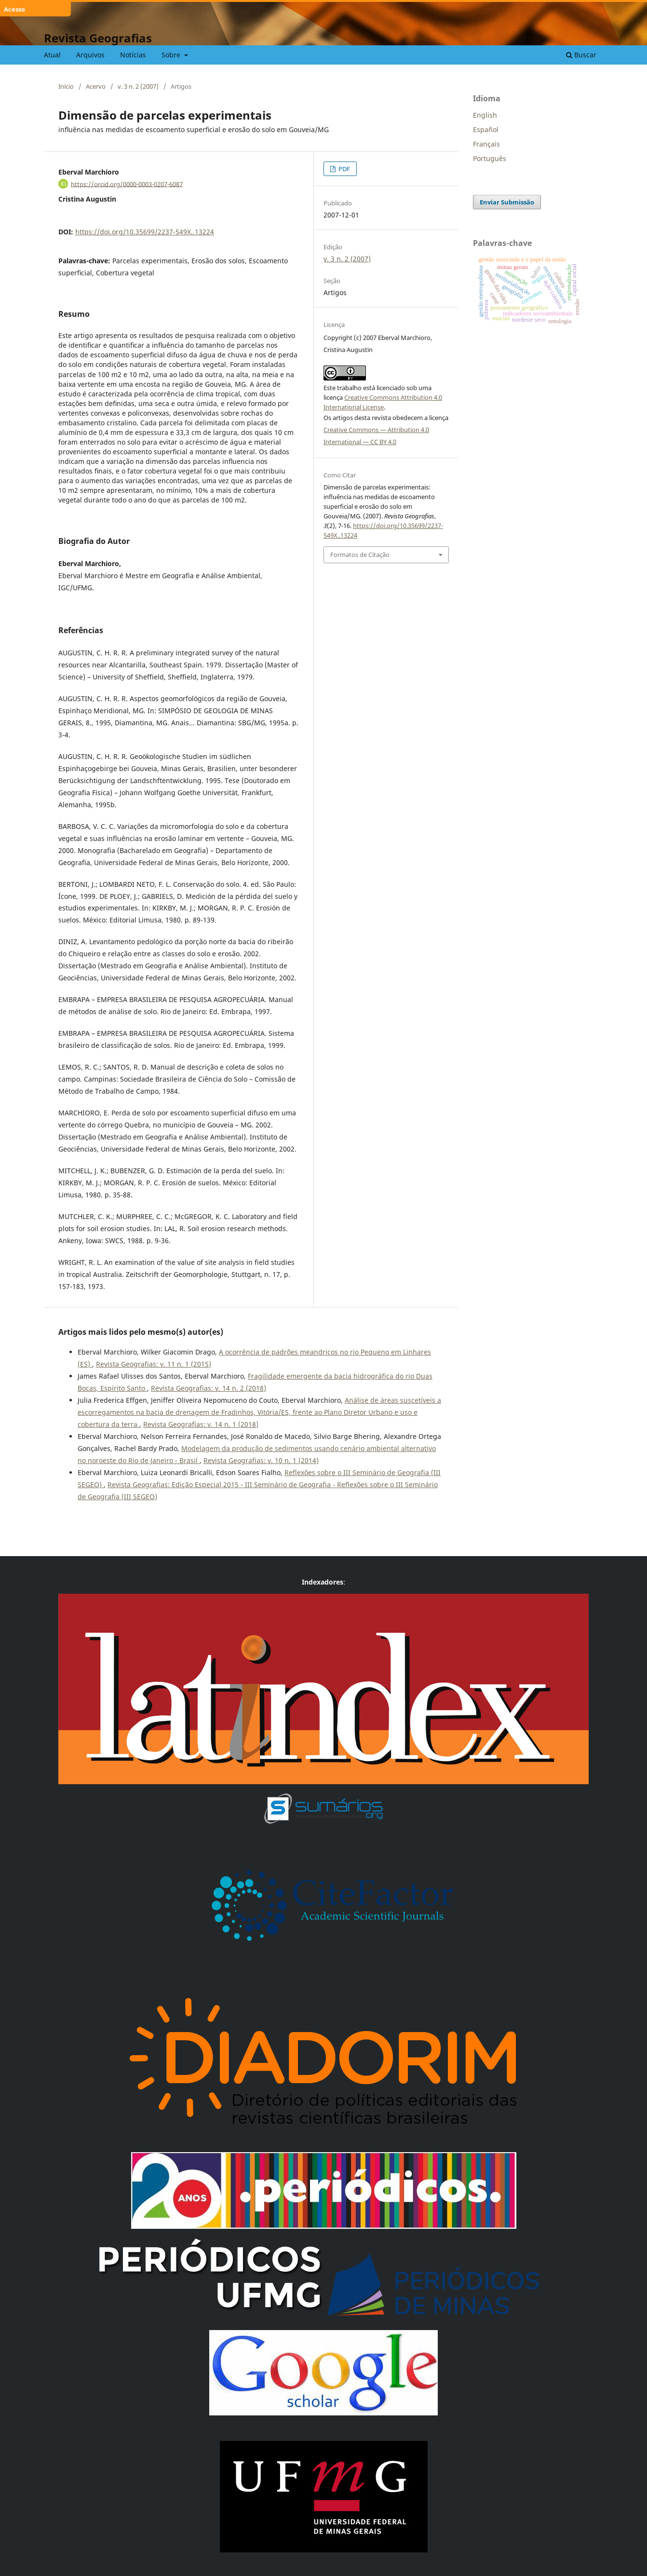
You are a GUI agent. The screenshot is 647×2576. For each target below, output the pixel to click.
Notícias (133, 54)
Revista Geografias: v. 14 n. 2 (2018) (208, 1388)
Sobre (172, 54)
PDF (343, 168)
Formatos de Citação (360, 554)
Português (489, 158)
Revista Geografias (98, 38)
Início (66, 86)
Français (486, 144)
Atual (52, 54)
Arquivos (90, 54)
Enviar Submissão (507, 202)
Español (486, 129)
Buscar (581, 54)
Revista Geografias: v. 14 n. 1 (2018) (200, 1424)
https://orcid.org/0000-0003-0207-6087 (127, 183)
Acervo (96, 86)
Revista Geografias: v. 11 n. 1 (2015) (153, 1364)
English (485, 115)
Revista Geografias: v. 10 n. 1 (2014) (261, 1460)
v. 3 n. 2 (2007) (138, 86)
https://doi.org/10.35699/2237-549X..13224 (144, 231)
